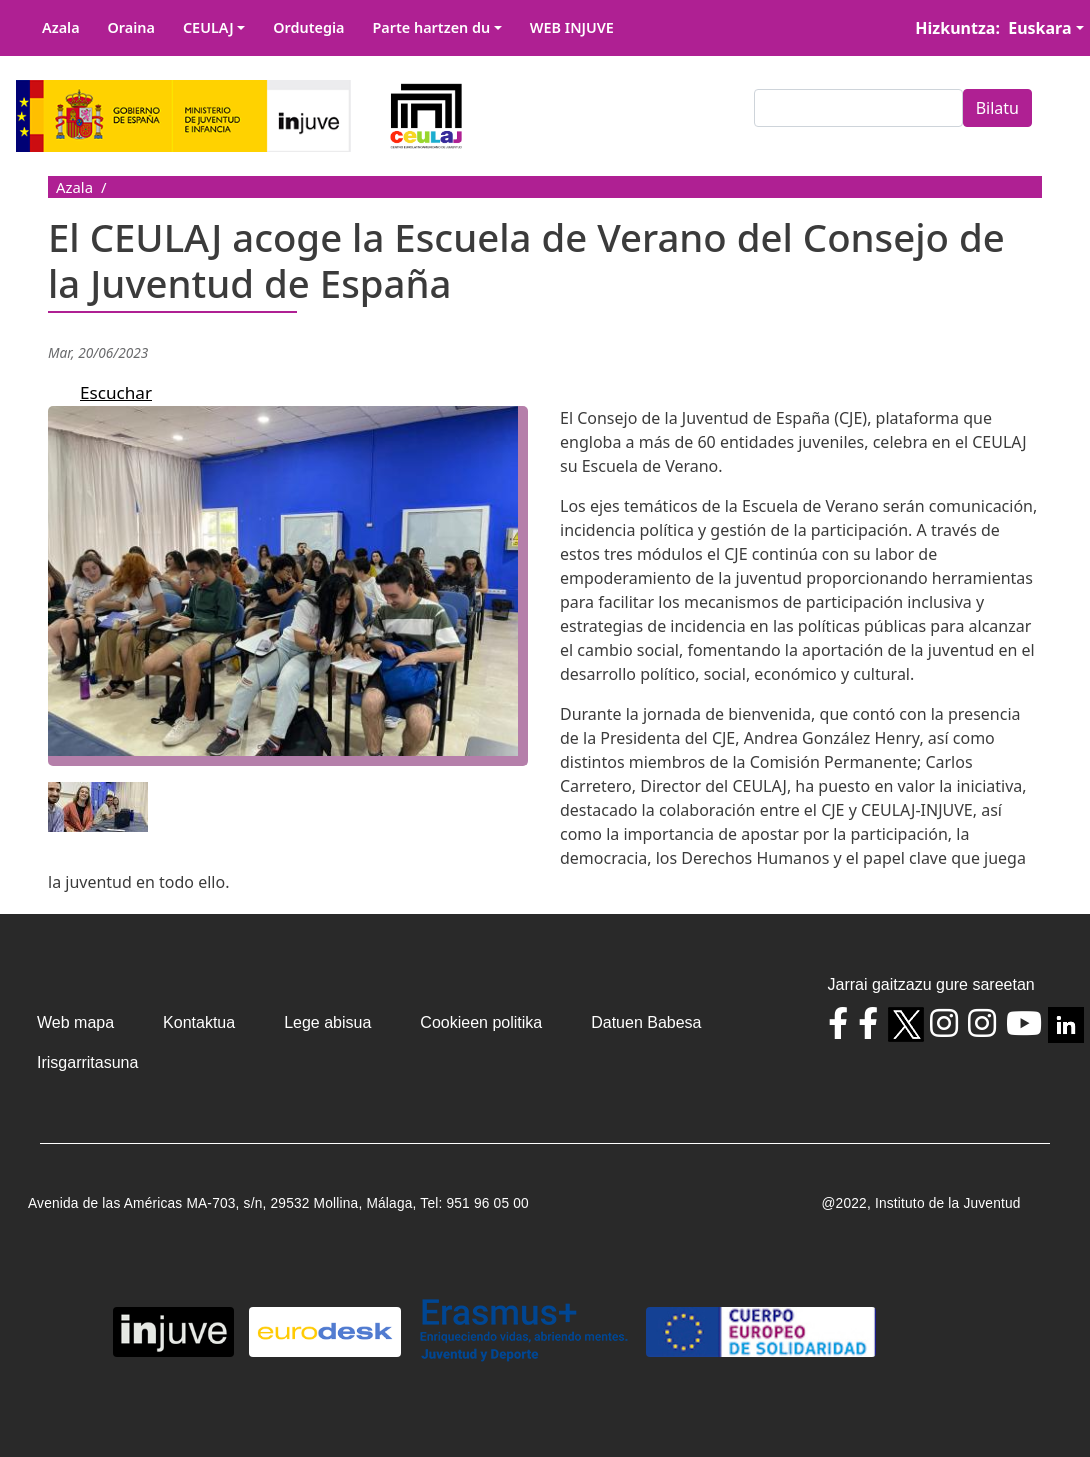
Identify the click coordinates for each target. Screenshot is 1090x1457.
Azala (61, 27)
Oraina (131, 27)
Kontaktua (199, 1022)
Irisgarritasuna (87, 1062)
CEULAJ (208, 27)
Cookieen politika (481, 1022)
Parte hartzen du (431, 27)
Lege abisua (327, 1022)
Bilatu (997, 108)
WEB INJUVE (572, 27)
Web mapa (75, 1022)
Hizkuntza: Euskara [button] (993, 28)
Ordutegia (308, 27)
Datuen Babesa (646, 1022)
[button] (296, 592)
